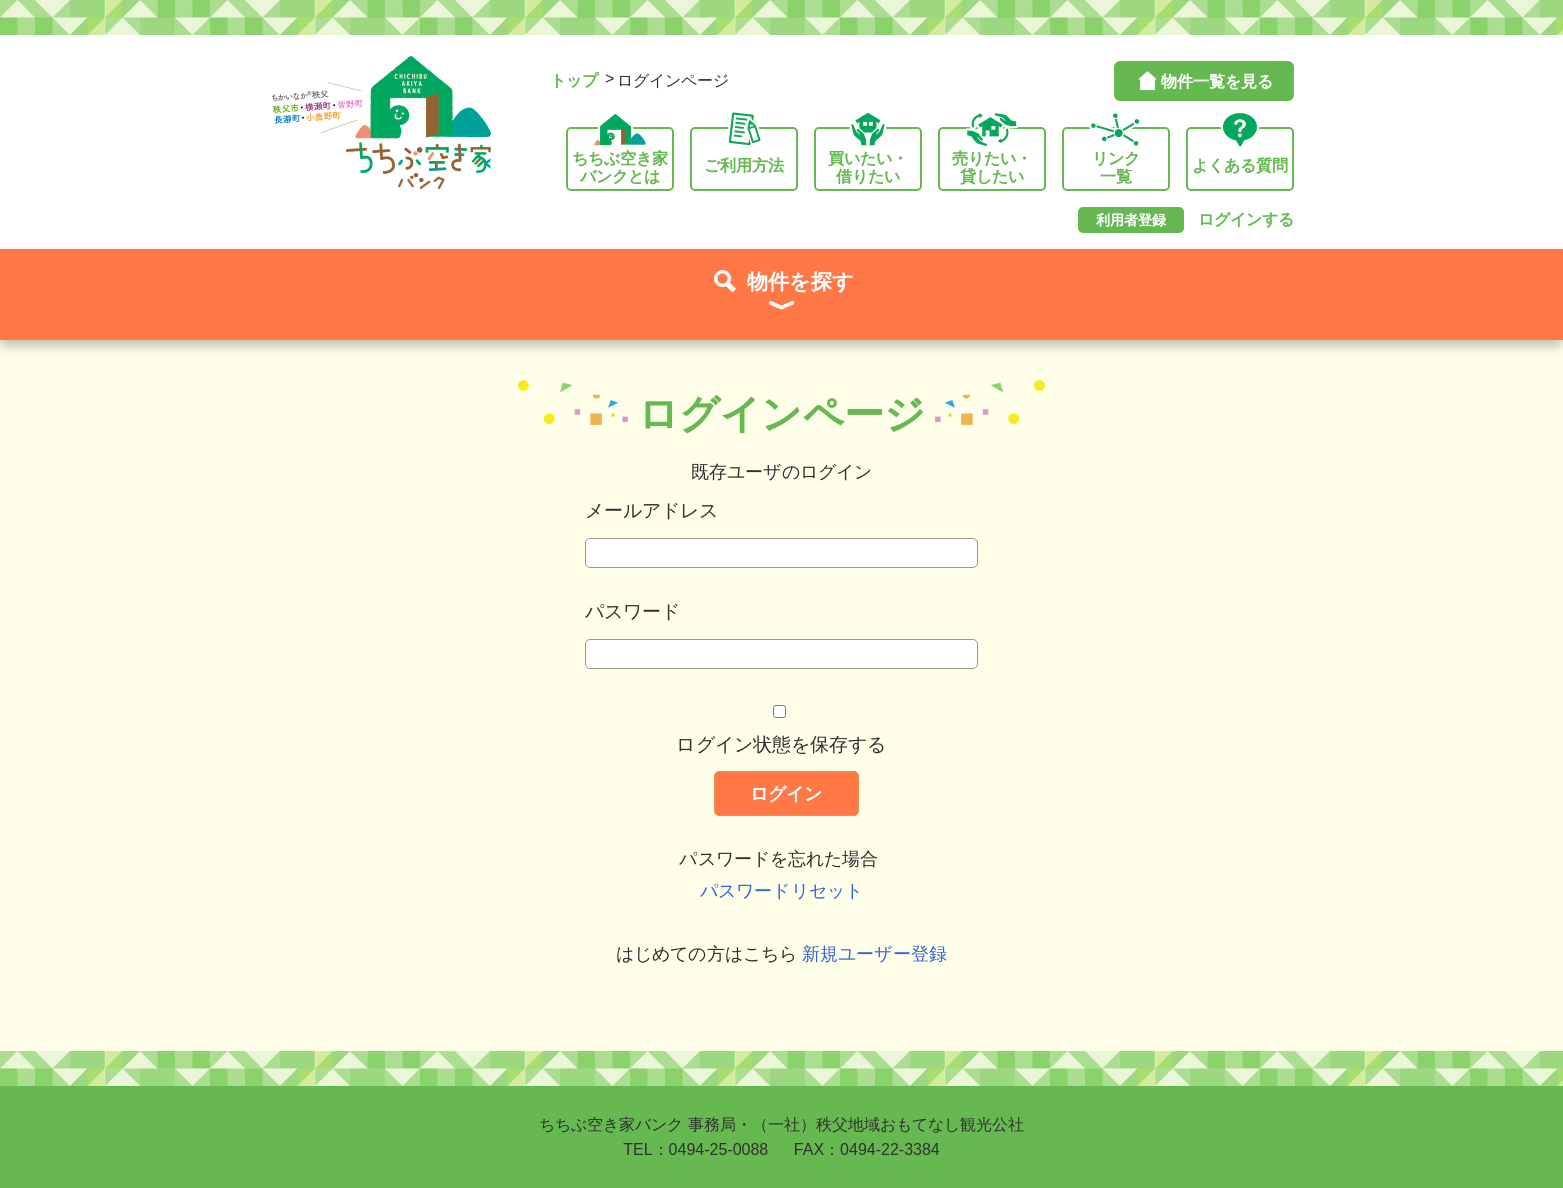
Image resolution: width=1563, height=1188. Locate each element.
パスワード (633, 611)
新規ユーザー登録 (874, 954)
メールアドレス (652, 510)
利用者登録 (1131, 220)
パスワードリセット (781, 891)
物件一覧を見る (1203, 81)
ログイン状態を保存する (781, 744)
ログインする (1246, 219)
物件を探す (781, 294)
